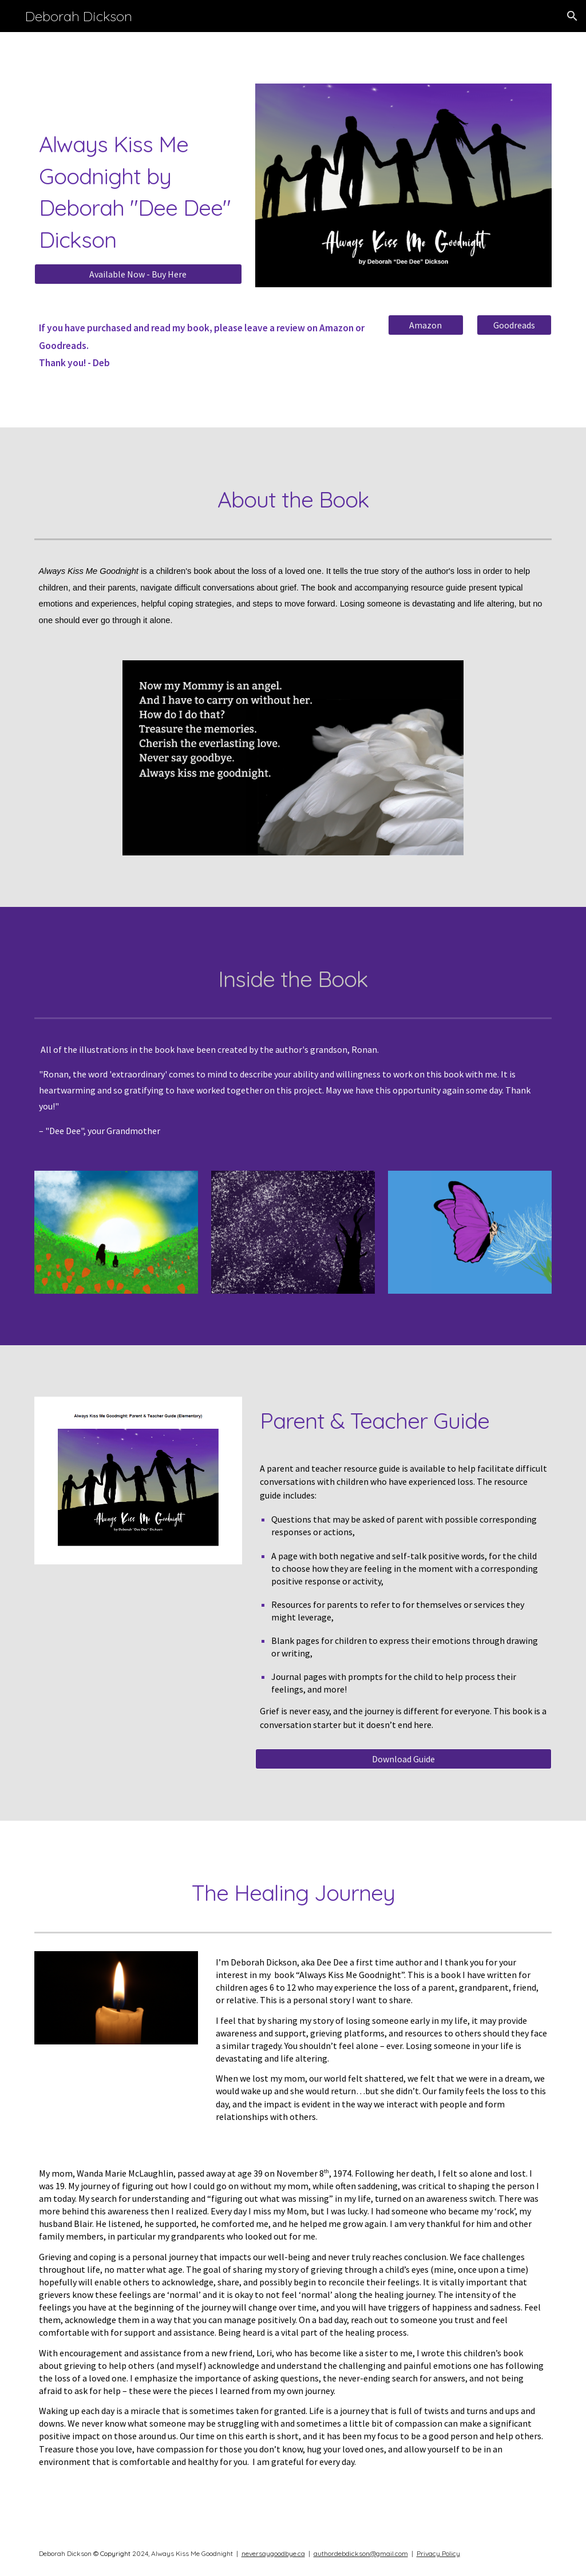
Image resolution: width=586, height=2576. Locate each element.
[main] (138, 192)
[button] (572, 16)
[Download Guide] (403, 1758)
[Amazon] (425, 325)
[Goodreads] (514, 325)
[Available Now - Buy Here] (138, 274)
